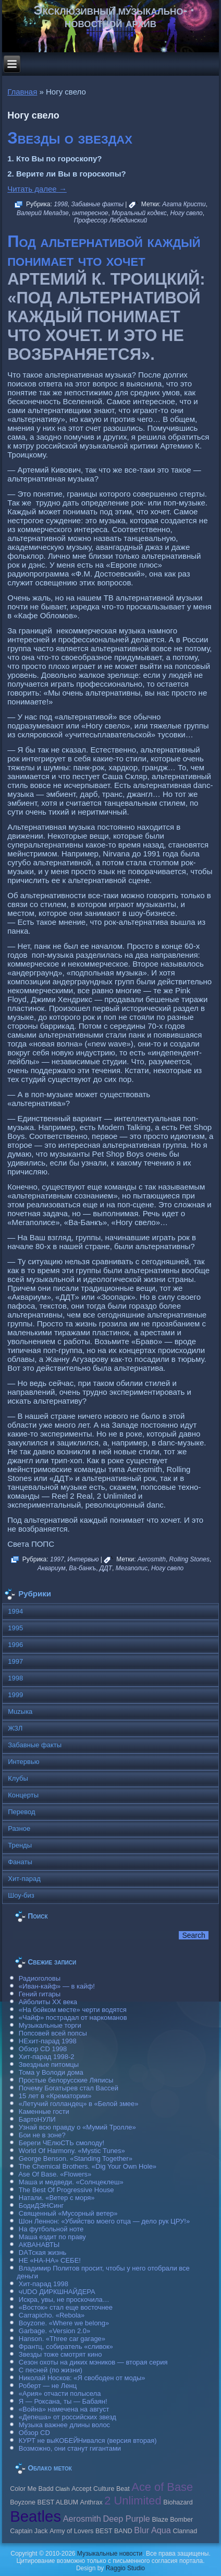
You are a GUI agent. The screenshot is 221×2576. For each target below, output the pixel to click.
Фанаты (20, 1862)
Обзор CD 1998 (43, 2049)
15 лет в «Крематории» (55, 2096)
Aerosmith (152, 1559)
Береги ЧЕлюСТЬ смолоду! (61, 2143)
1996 (15, 1645)
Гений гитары (39, 1994)
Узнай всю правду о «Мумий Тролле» (77, 2127)
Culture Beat (111, 2488)
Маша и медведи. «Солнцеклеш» (71, 2182)
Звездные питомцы (49, 2064)
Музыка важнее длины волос (64, 2425)
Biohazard (177, 2502)
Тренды (20, 1845)
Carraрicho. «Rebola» (51, 2315)
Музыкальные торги (50, 2025)
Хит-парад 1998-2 (47, 2057)
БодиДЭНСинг (41, 2205)
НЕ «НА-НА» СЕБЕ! (50, 2260)
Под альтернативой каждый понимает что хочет (103, 250)
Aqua (161, 2530)
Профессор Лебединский (111, 220)
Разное (19, 1828)
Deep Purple (126, 2518)
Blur (141, 2530)
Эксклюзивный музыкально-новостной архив (111, 16)
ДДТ (106, 1568)
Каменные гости (44, 2111)
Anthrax (91, 2502)
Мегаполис (132, 1568)
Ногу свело (186, 213)
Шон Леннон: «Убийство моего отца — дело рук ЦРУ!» (104, 2221)
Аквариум (52, 1568)
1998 (61, 204)
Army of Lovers (71, 2531)
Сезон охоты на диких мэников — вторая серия (93, 2362)
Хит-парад (24, 1879)
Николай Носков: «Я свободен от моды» (82, 2378)
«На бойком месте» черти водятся (73, 2010)
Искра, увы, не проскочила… (64, 2299)
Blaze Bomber (172, 2519)
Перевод (21, 1812)
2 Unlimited (132, 2500)
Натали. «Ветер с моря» (57, 2198)
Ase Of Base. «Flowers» (54, 2174)
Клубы (18, 1778)
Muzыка (20, 1711)
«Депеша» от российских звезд (67, 2417)
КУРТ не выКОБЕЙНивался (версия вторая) (88, 2440)
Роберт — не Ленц (48, 2386)
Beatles (35, 2516)
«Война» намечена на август (64, 2409)
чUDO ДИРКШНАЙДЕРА (57, 2292)
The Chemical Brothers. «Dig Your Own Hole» (87, 2166)
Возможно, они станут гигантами (70, 2448)
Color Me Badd (31, 2488)
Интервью (83, 1559)
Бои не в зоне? (42, 2135)
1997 (57, 1559)
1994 (15, 1611)
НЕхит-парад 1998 (48, 2041)
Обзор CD (34, 2433)
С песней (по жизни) (50, 2370)
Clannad (185, 2531)
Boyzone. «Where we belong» (64, 2323)
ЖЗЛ (15, 1728)
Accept (81, 2488)
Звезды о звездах (69, 138)
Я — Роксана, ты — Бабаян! (63, 2401)
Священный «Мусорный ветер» (68, 2213)
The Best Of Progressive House (66, 2190)
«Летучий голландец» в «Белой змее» (79, 2104)
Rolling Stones (189, 1559)
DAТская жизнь (43, 2252)
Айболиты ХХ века (48, 2002)
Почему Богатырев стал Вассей (68, 2088)
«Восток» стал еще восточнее (66, 2307)
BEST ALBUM (58, 2502)
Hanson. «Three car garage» (62, 2339)
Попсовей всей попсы (53, 2033)
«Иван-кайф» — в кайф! (57, 1986)
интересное (90, 213)
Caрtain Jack (28, 2531)
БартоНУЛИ (37, 2119)
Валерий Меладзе (43, 213)
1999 (15, 1695)
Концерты (23, 1795)
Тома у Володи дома (51, 2072)
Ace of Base (162, 2486)
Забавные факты (97, 204)
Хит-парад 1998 (43, 2284)
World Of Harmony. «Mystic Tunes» (72, 2151)
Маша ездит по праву (52, 2237)
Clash (62, 2489)
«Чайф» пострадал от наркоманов (73, 2017)
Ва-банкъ (82, 1568)
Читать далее (37, 188)
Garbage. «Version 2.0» (54, 2331)
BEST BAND (113, 2531)
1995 (15, 1628)
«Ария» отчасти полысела (60, 2393)
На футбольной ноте (51, 2229)
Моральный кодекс (139, 213)
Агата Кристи (183, 204)
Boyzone (22, 2502)
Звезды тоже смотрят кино (60, 2354)
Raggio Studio (125, 2568)
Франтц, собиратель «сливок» (66, 2346)
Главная (22, 91)
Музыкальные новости (109, 2553)
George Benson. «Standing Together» (75, 2158)
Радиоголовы (39, 1978)
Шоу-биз (21, 1895)
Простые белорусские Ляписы (66, 2080)
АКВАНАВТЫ (39, 2245)
